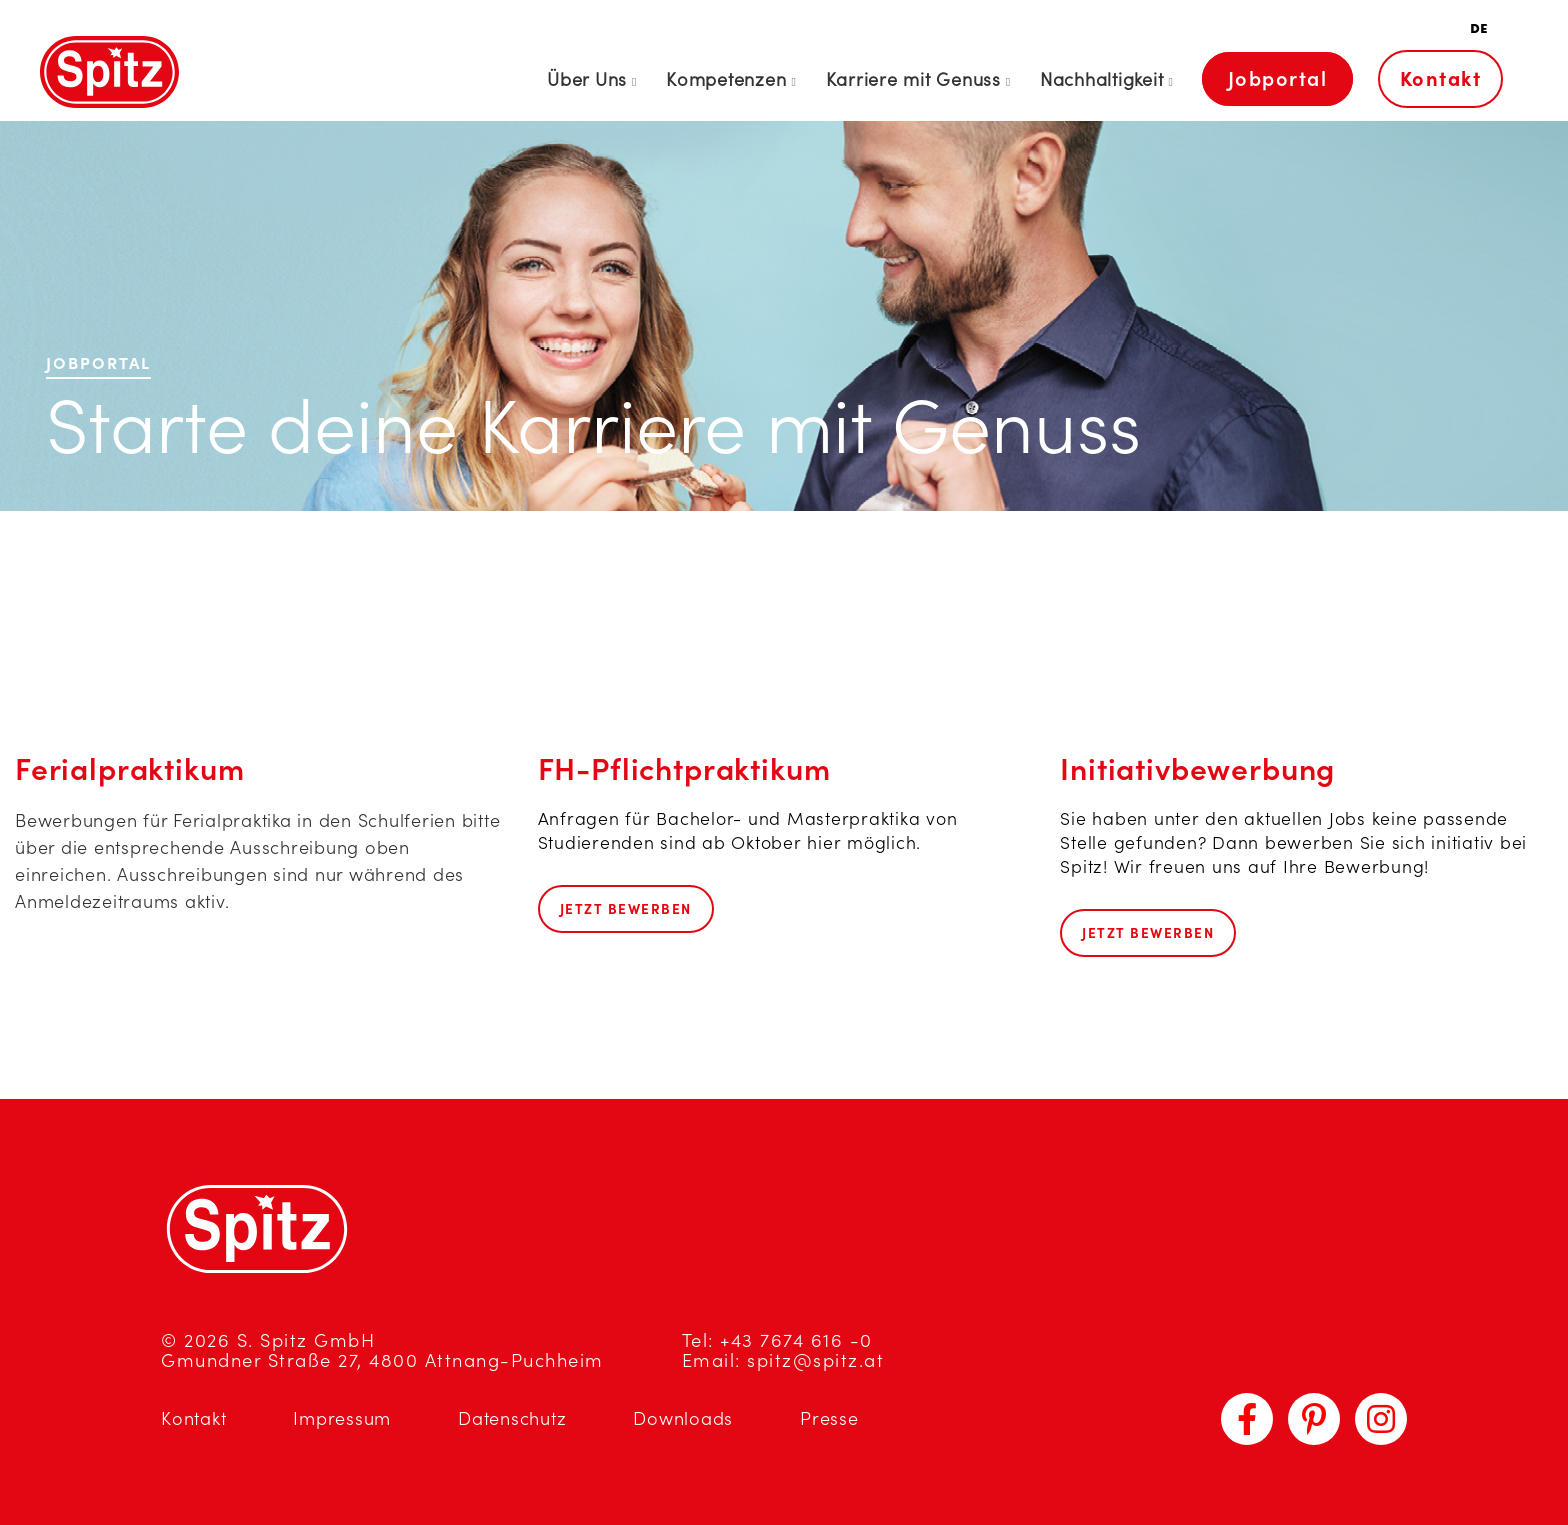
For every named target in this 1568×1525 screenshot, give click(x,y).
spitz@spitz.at (815, 1360)
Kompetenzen (726, 79)
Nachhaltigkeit (1102, 79)
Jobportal (1278, 79)
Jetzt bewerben (626, 909)
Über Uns (587, 79)
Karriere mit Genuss (913, 79)
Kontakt (1441, 79)
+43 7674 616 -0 (796, 1340)
